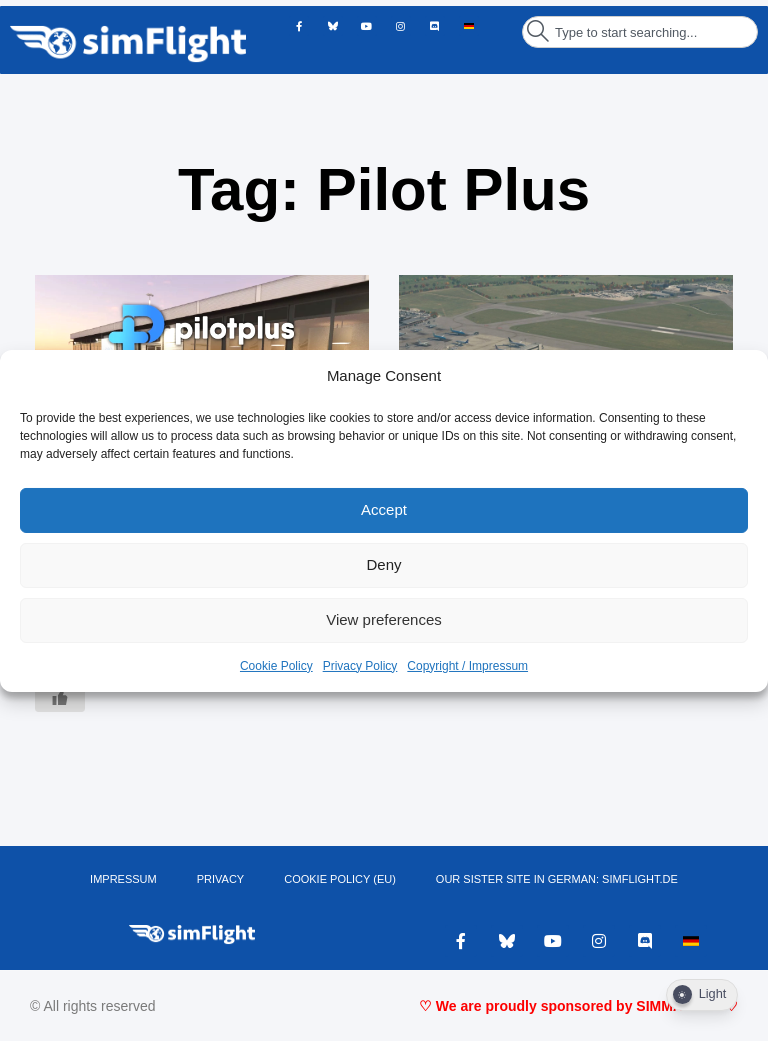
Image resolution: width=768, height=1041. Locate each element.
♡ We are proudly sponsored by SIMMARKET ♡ (578, 1006)
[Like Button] (60, 697)
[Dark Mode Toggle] (702, 995)
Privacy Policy (360, 666)
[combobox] (640, 32)
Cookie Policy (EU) (340, 879)
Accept (384, 509)
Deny (383, 564)
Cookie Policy (276, 666)
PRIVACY (220, 879)
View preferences (384, 619)
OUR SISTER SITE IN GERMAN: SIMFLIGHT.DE (557, 879)
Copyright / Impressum (467, 666)
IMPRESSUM (123, 879)
